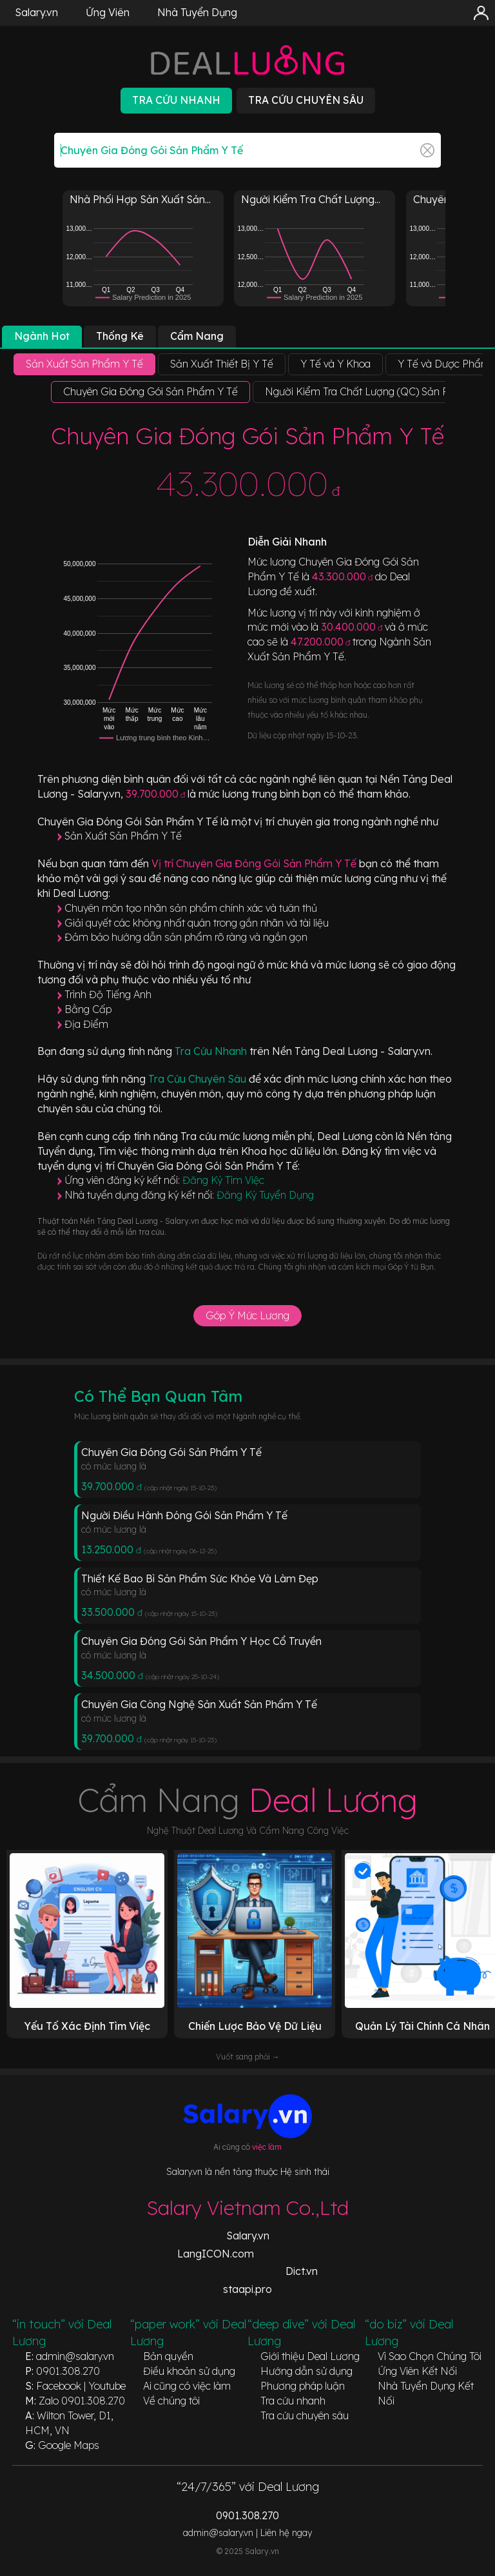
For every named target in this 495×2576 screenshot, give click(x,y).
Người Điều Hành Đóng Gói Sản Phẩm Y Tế (184, 1515)
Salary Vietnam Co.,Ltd (247, 2208)
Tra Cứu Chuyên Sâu (198, 1078)
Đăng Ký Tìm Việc (223, 1180)
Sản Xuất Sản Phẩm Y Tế (123, 835)
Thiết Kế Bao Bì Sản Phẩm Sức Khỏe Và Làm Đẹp (199, 1578)
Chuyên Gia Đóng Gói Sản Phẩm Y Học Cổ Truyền (201, 1641)
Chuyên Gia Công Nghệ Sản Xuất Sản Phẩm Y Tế (199, 1704)
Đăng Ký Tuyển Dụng (265, 1194)
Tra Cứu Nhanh (212, 1051)
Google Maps (68, 2445)
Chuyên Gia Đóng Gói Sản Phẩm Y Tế (171, 1452)
